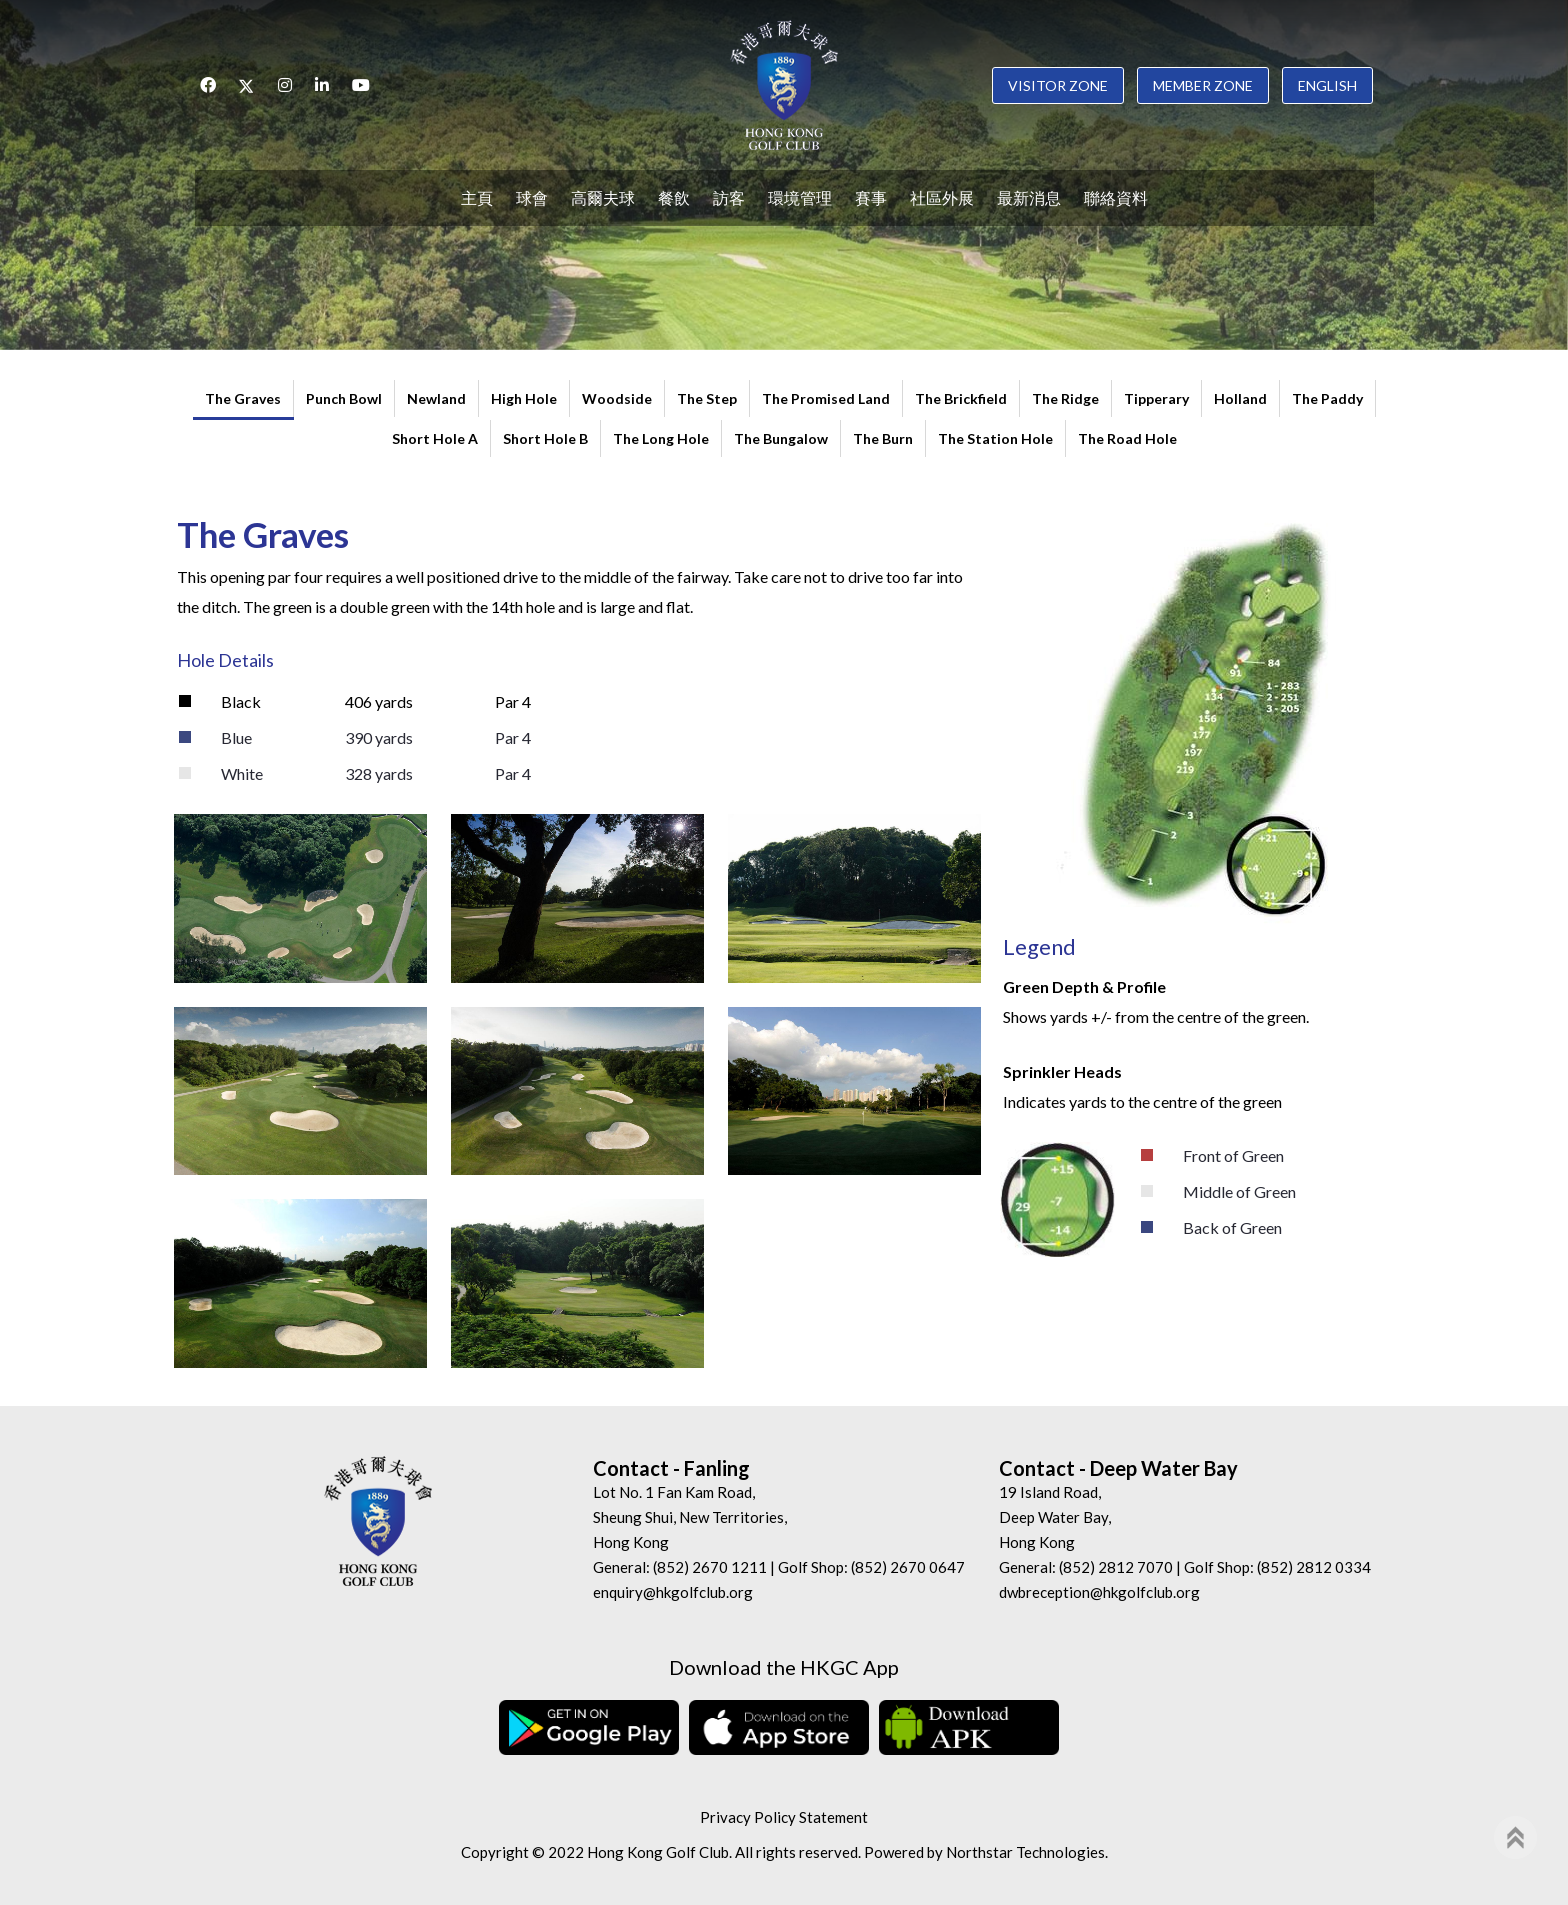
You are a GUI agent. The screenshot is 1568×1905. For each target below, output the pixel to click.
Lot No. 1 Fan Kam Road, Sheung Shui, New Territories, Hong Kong (690, 1517)
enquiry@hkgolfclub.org (673, 1592)
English (1327, 85)
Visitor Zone (1058, 85)
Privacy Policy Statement (784, 1817)
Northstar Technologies (1025, 1852)
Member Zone (1203, 85)
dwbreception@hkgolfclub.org (1099, 1592)
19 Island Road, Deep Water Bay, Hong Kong (1055, 1517)
